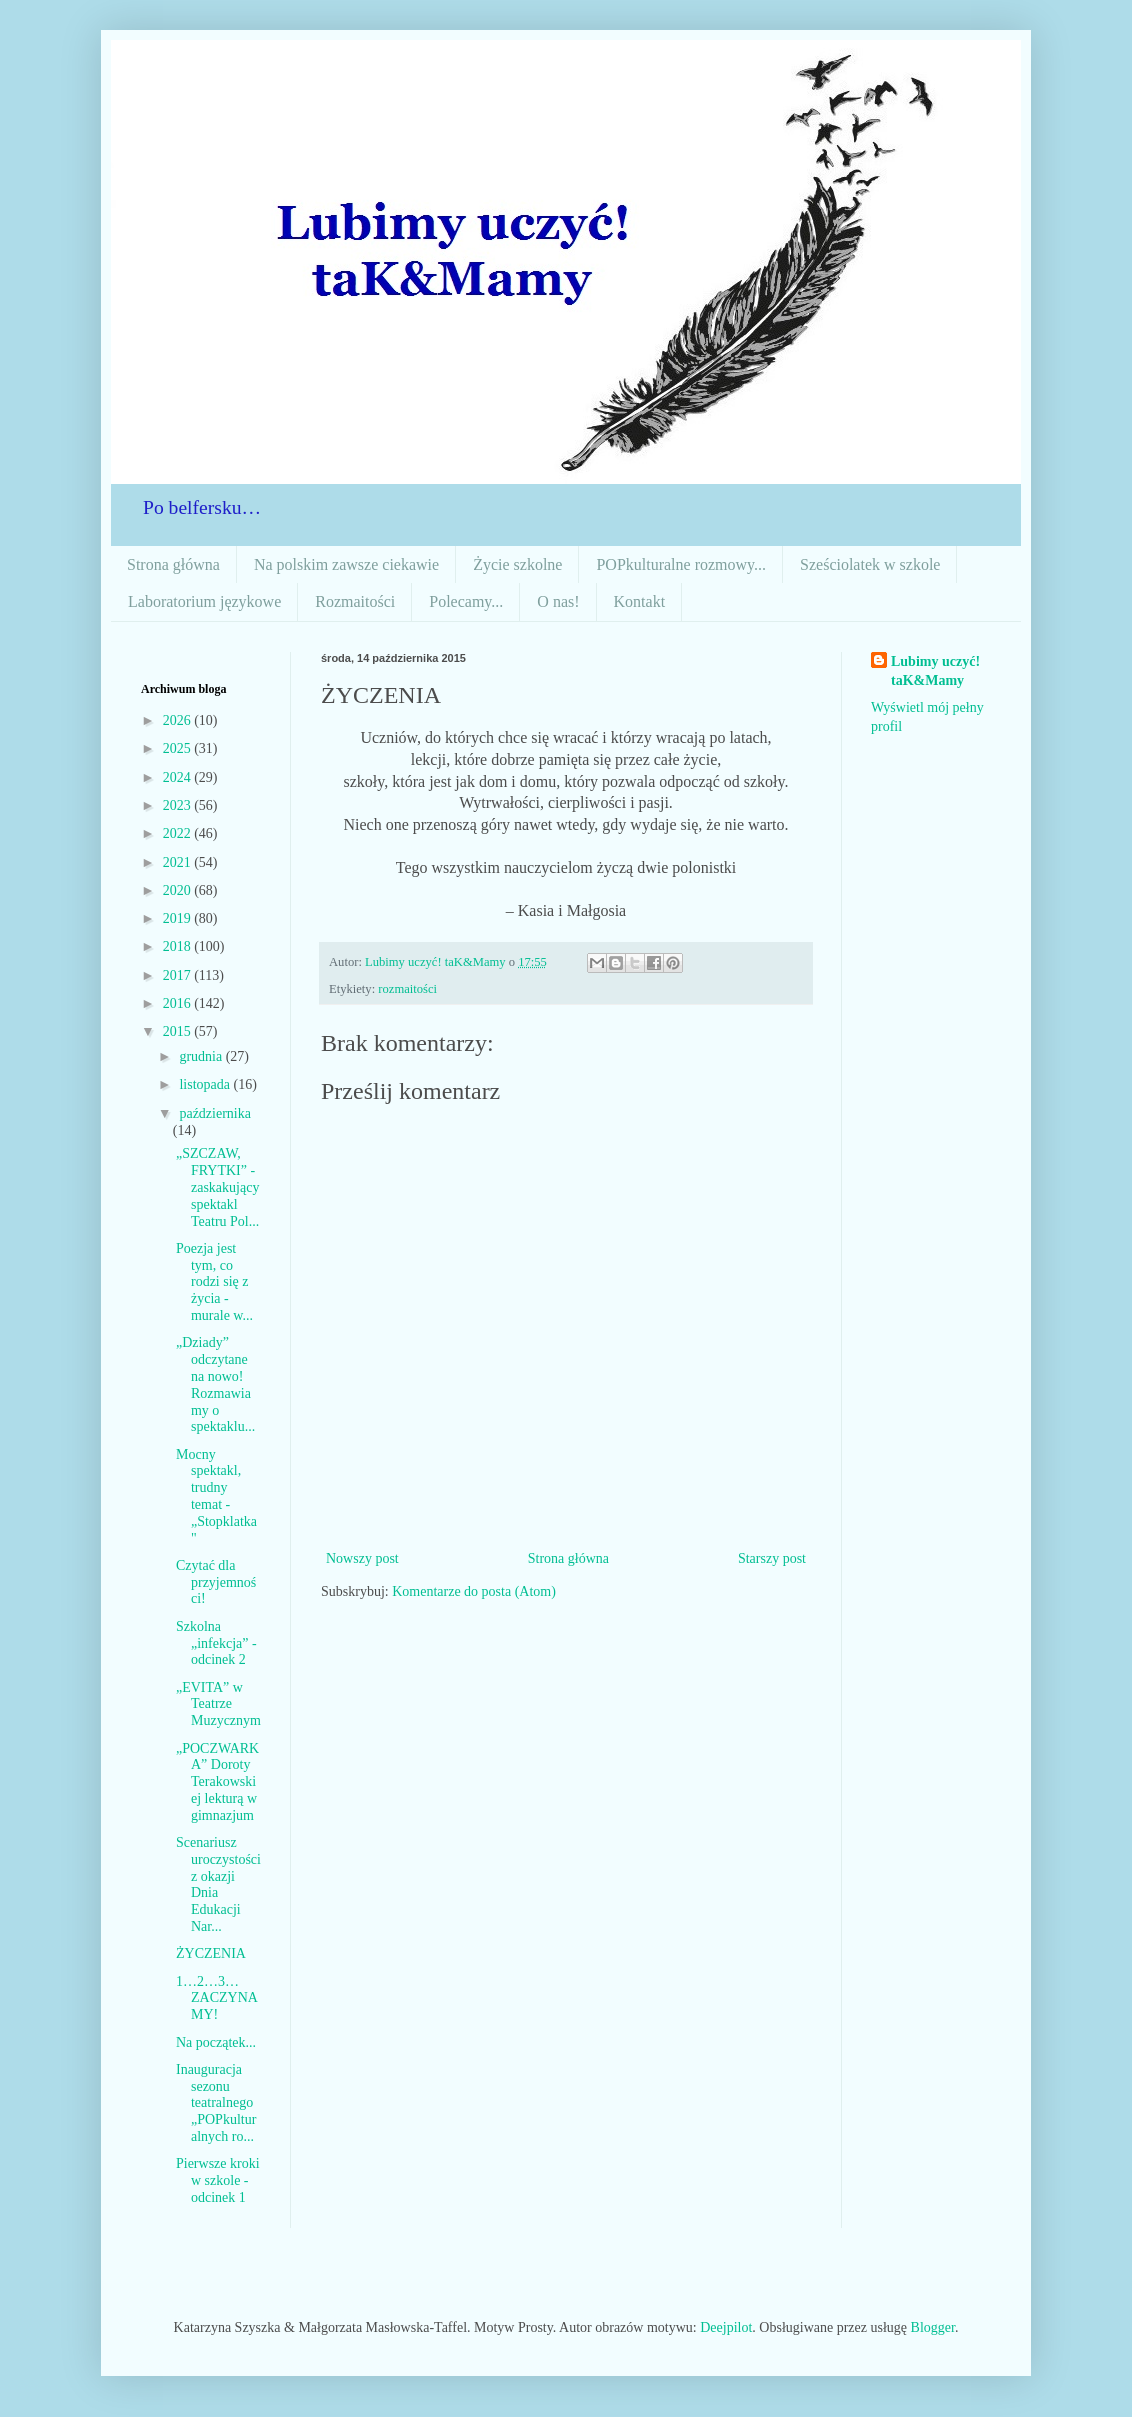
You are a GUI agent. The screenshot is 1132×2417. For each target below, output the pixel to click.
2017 (179, 975)
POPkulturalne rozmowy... (681, 564)
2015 (179, 1031)
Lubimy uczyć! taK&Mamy (935, 671)
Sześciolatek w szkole (870, 564)
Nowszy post (362, 1558)
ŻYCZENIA (211, 1953)
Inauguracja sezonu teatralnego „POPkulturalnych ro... (216, 2103)
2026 (179, 720)
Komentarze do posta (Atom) (474, 1591)
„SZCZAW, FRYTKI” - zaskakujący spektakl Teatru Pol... (217, 1187)
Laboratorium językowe (204, 601)
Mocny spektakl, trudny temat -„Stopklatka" (216, 1496)
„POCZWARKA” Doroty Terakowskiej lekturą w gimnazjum (217, 1782)
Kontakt (640, 601)
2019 (179, 918)
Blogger (933, 2327)
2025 (179, 748)
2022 (179, 833)
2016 (179, 1003)
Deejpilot (726, 2327)
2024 (179, 777)
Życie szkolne (517, 564)
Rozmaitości (355, 601)
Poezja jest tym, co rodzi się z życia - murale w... (214, 1282)
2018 (179, 946)
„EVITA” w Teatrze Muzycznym (218, 1704)
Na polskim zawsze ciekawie (346, 564)
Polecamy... (466, 601)
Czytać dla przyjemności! (216, 1582)
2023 (179, 805)
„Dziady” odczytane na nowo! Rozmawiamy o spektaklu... (215, 1384)
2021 (179, 862)
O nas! (558, 601)
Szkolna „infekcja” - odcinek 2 (216, 1643)
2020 (179, 890)
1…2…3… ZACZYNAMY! (217, 1998)
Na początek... (216, 2042)
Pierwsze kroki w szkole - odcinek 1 (218, 2180)
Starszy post (772, 1558)
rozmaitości (407, 989)
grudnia (202, 1056)
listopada (206, 1084)
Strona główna (173, 564)
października (215, 1113)
